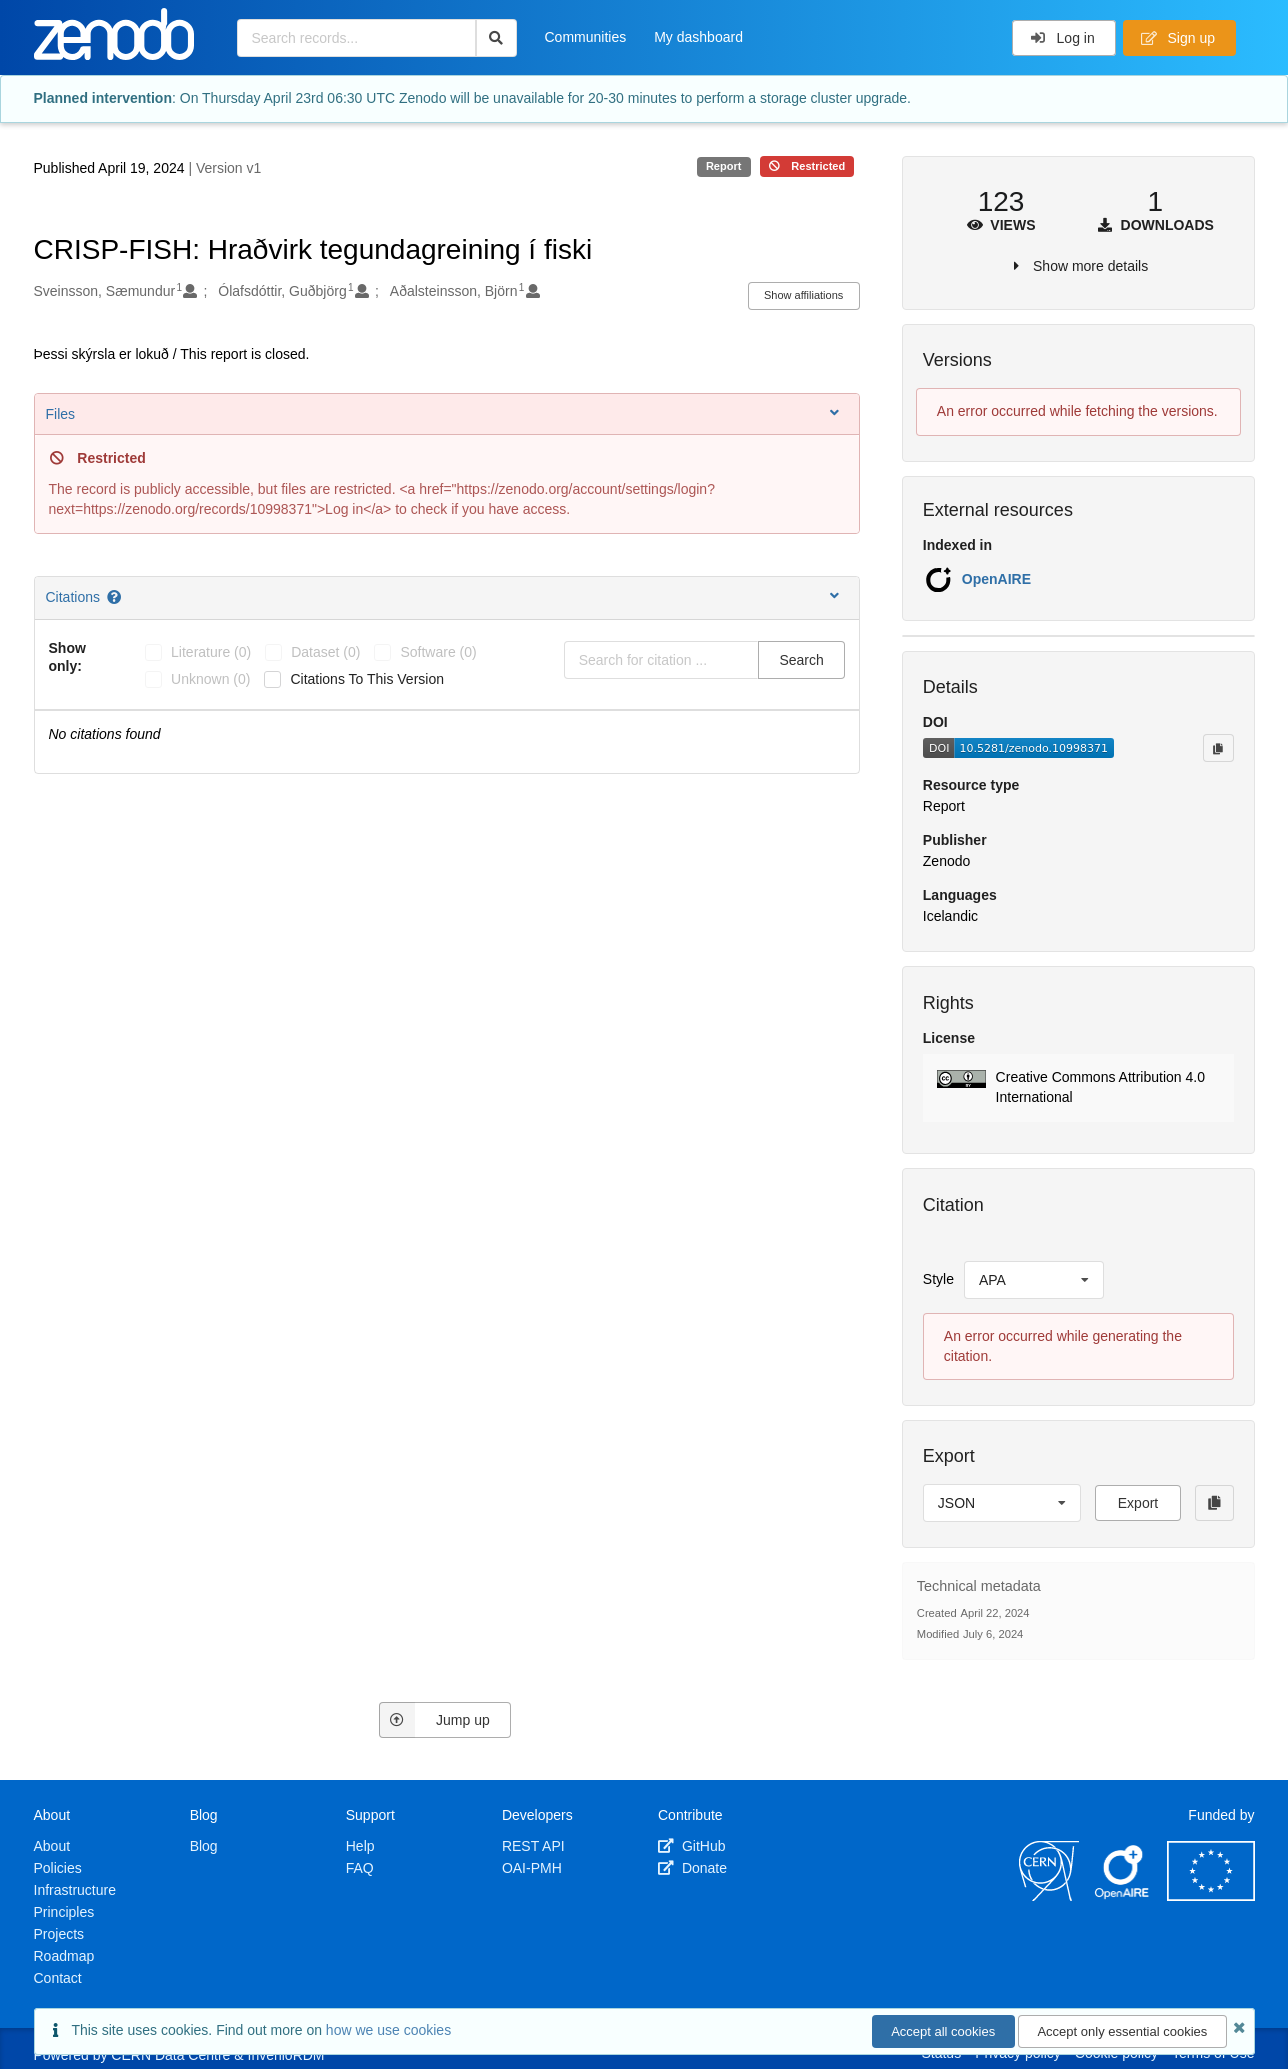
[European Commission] (1211, 1896)
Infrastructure (75, 1890)
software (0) (438, 652)
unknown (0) (210, 679)
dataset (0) (325, 652)
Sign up (1178, 38)
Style (938, 1279)
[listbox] (1034, 1280)
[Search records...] (356, 38)
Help (360, 1846)
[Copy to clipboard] (1218, 748)
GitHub (691, 1846)
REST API (533, 1846)
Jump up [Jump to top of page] (434, 1720)
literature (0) (211, 652)
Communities (586, 37)
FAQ (360, 1868)
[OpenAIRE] (1123, 1896)
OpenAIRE (996, 579)
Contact (58, 1978)
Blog (204, 1846)
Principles (64, 1912)
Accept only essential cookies (1122, 2031)
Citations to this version (367, 679)
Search (801, 660)
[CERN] (1049, 1896)
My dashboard (698, 37)
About (52, 1846)
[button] (1078, 1088)
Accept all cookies (943, 2031)
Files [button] (444, 413)
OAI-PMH (532, 1868)
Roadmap (64, 1956)
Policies (58, 1868)
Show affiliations (803, 295)
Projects (59, 1934)
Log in (1062, 38)
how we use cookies (388, 2030)
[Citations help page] (115, 597)
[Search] (496, 38)
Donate (692, 1868)
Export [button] (1138, 1503)
